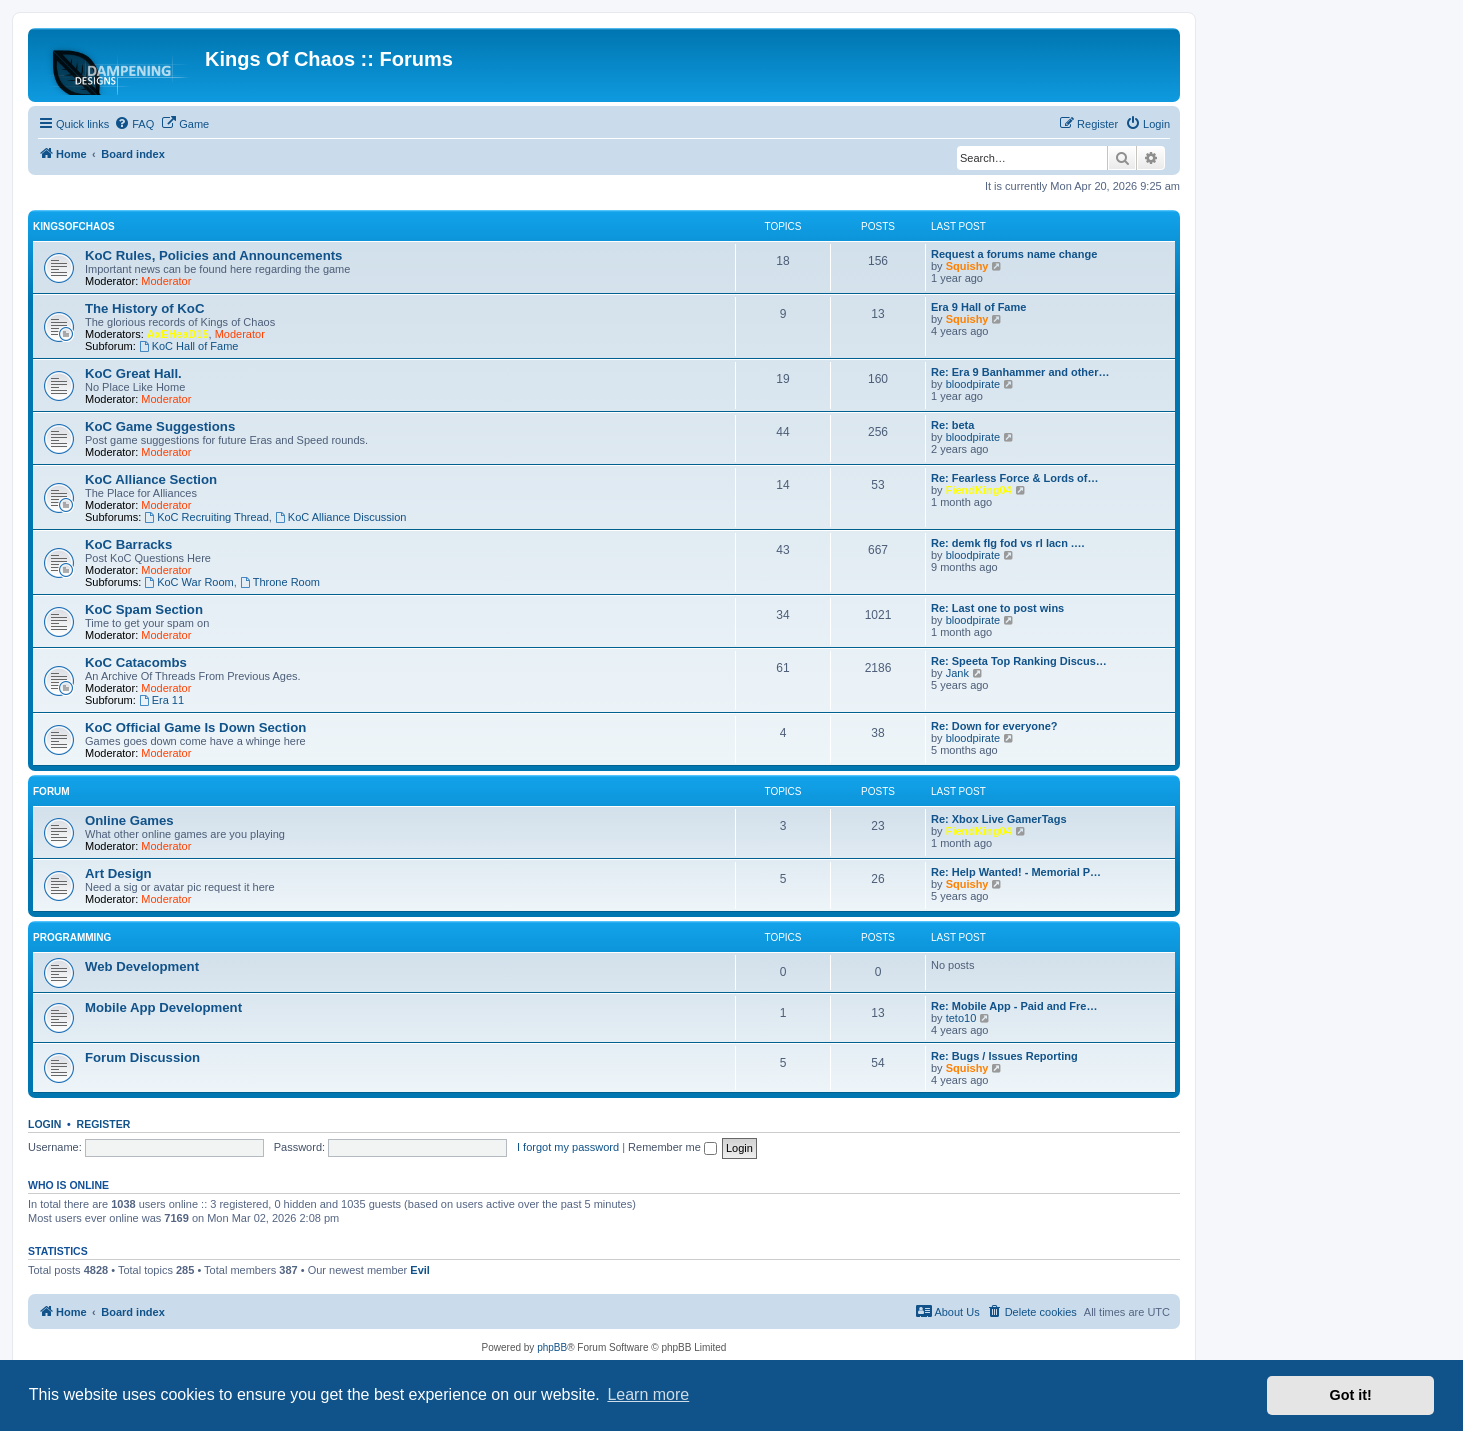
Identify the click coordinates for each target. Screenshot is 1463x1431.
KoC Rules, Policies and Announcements (213, 255)
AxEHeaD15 (178, 334)
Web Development (142, 966)
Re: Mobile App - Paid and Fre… (1014, 1006)
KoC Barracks (128, 544)
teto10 (961, 1018)
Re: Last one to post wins (997, 608)
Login (44, 1124)
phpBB (552, 1347)
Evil (420, 1270)
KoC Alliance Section (151, 479)
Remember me (672, 1147)
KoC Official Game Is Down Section (195, 727)
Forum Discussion (142, 1057)
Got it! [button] (1351, 1395)
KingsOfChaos (74, 226)
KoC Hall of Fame (189, 346)
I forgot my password (568, 1147)
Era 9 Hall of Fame (978, 307)
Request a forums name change (1014, 254)
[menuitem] (134, 124)
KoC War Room (188, 582)
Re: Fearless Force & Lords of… (1015, 478)
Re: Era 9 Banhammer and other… (1020, 372)
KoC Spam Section (144, 609)
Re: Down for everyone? (994, 726)
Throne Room (280, 582)
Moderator (166, 281)
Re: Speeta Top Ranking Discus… (1019, 661)
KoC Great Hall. (133, 373)
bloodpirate (973, 384)
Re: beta (952, 425)
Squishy (967, 266)
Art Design (118, 873)
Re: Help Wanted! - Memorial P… (1016, 872)
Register (104, 1124)
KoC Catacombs (136, 662)
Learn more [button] (648, 1394)
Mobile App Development (163, 1007)
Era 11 (161, 700)
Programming (72, 937)
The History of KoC (144, 308)
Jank (957, 673)
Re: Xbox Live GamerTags (999, 819)
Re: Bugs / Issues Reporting (1004, 1056)
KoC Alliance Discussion (340, 517)
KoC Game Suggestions (160, 426)
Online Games (129, 820)
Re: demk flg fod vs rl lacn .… (1008, 543)
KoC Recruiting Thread (206, 517)
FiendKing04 (979, 490)
